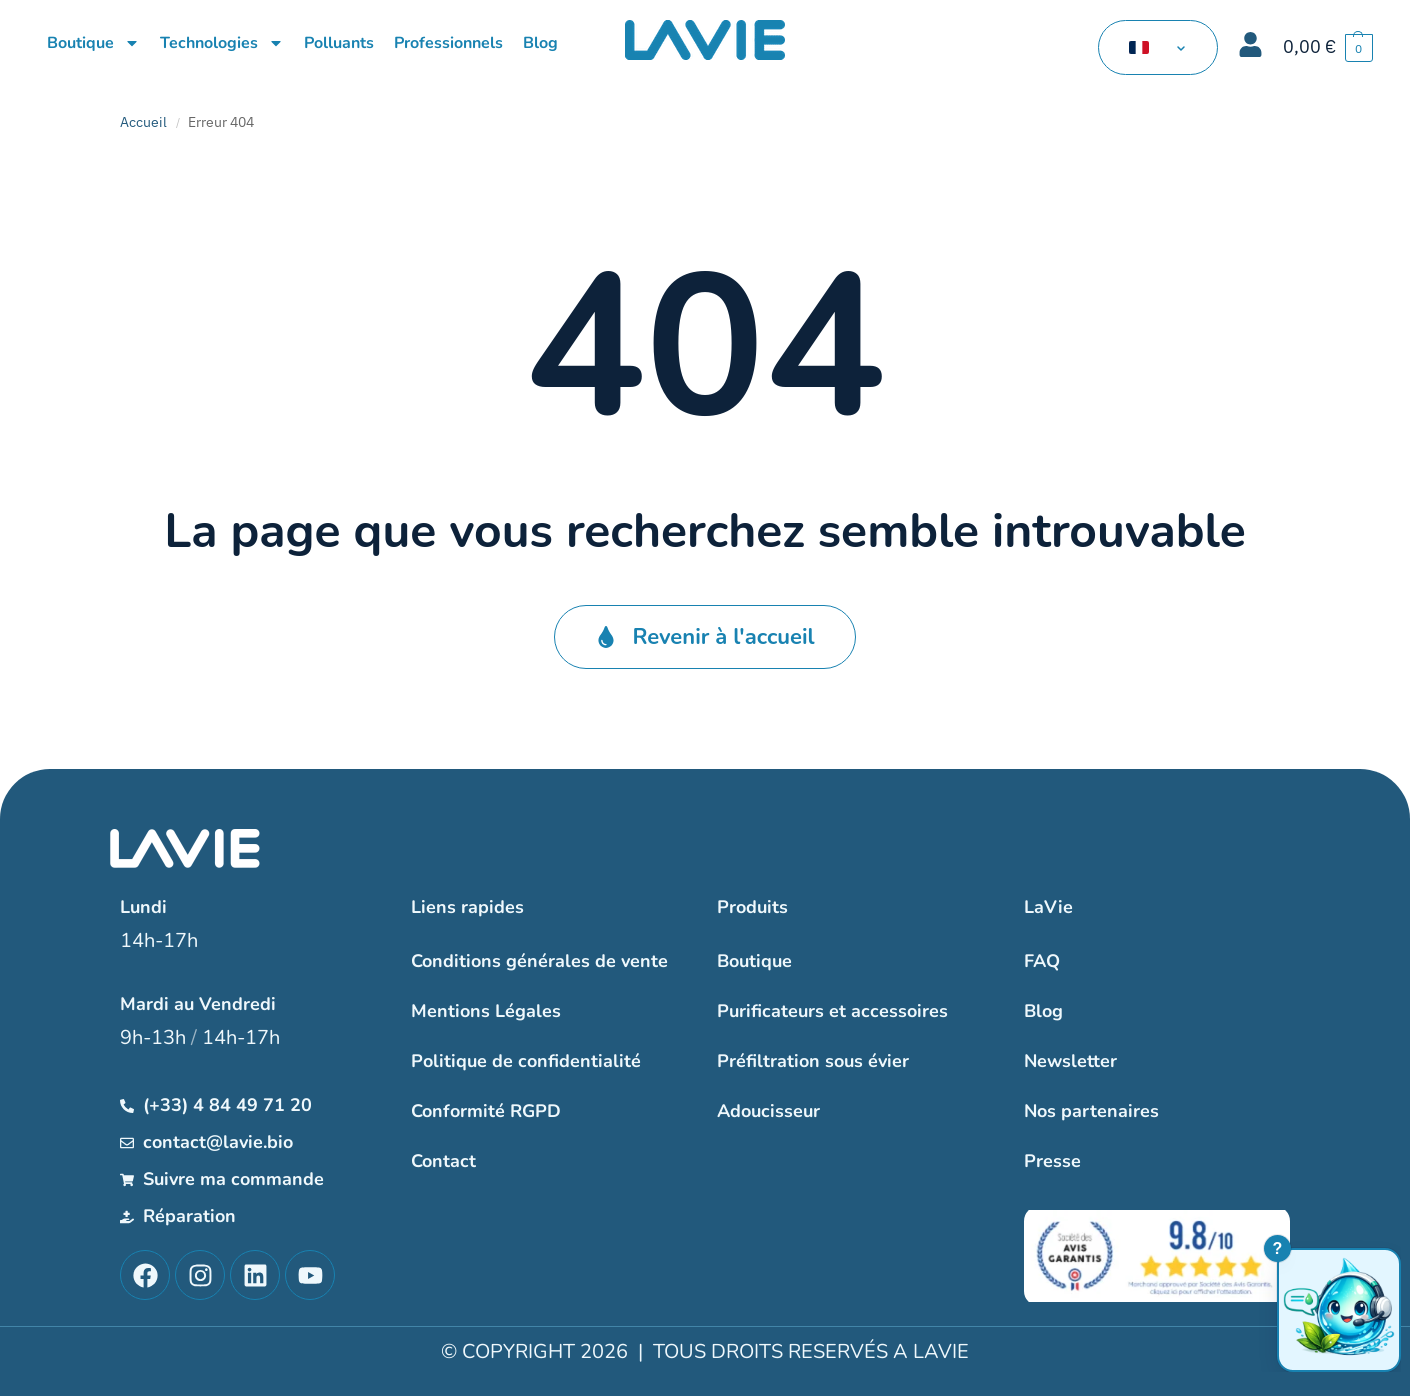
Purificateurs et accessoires (832, 1011)
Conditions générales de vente (539, 961)
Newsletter (1070, 1061)
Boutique (93, 43)
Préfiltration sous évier (813, 1061)
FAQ (1042, 961)
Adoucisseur (768, 1111)
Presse (1052, 1161)
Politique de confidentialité (526, 1061)
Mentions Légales (486, 1011)
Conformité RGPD (486, 1111)
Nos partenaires (1091, 1111)
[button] (1328, 47)
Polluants (339, 43)
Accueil (143, 122)
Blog (540, 43)
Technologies (222, 43)
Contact (443, 1161)
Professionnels (448, 43)
